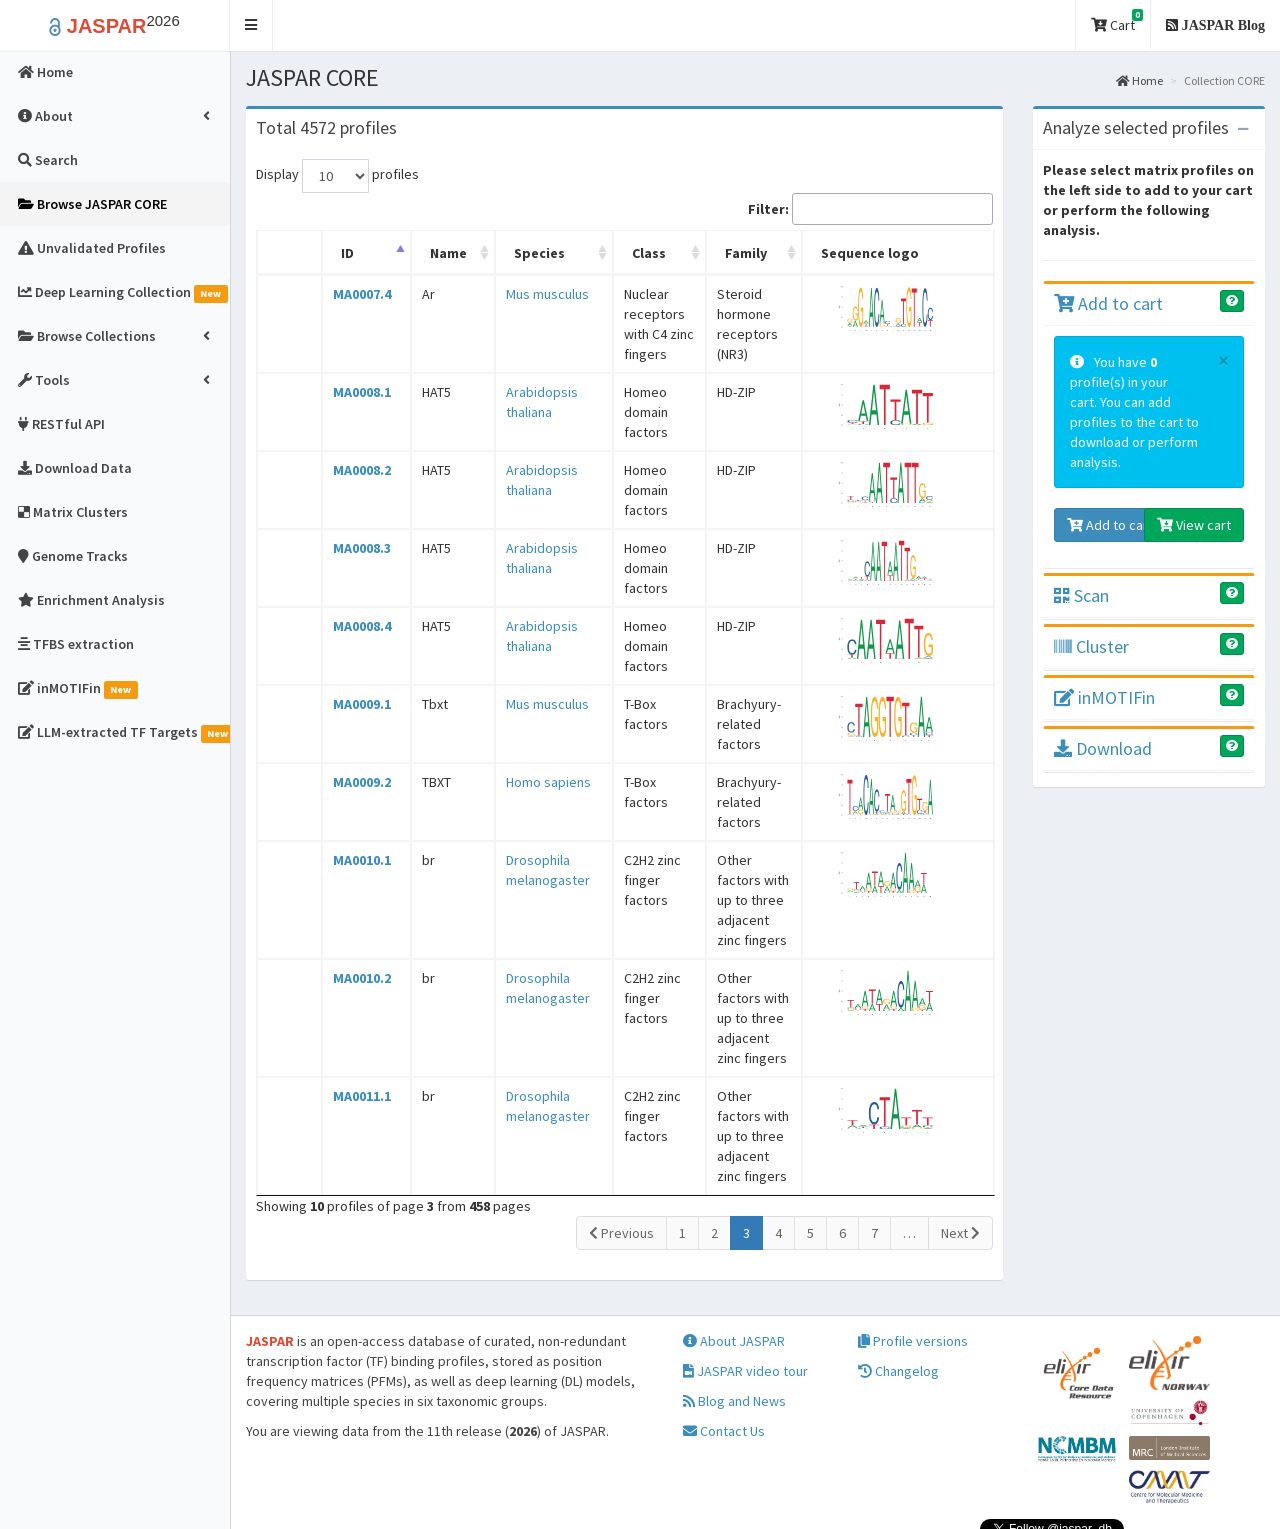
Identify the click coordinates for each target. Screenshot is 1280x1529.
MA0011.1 (355, 1016)
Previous (621, 1133)
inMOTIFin (1104, 697)
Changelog (898, 1291)
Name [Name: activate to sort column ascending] (432, 253)
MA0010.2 (355, 918)
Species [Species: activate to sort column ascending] (514, 253)
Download (1103, 748)
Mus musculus (522, 294)
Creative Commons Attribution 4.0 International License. (1064, 1494)
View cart (1194, 525)
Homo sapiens (523, 752)
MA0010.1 (355, 820)
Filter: (870, 209)
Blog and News (734, 1321)
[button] (251, 25)
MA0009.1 (355, 684)
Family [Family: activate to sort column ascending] (739, 253)
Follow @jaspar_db (1198, 1454)
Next (960, 1133)
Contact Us (724, 1351)
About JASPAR (734, 1261)
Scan (1081, 595)
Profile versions (913, 1261)
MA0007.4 (355, 294)
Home (1139, 80)
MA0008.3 (355, 528)
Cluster (1091, 646)
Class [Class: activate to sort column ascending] (624, 253)
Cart (1117, 21)
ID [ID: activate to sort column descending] (340, 253)
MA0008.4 (355, 606)
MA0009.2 (355, 752)
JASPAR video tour (745, 1291)
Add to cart (1108, 303)
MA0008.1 (355, 372)
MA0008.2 (355, 450)
